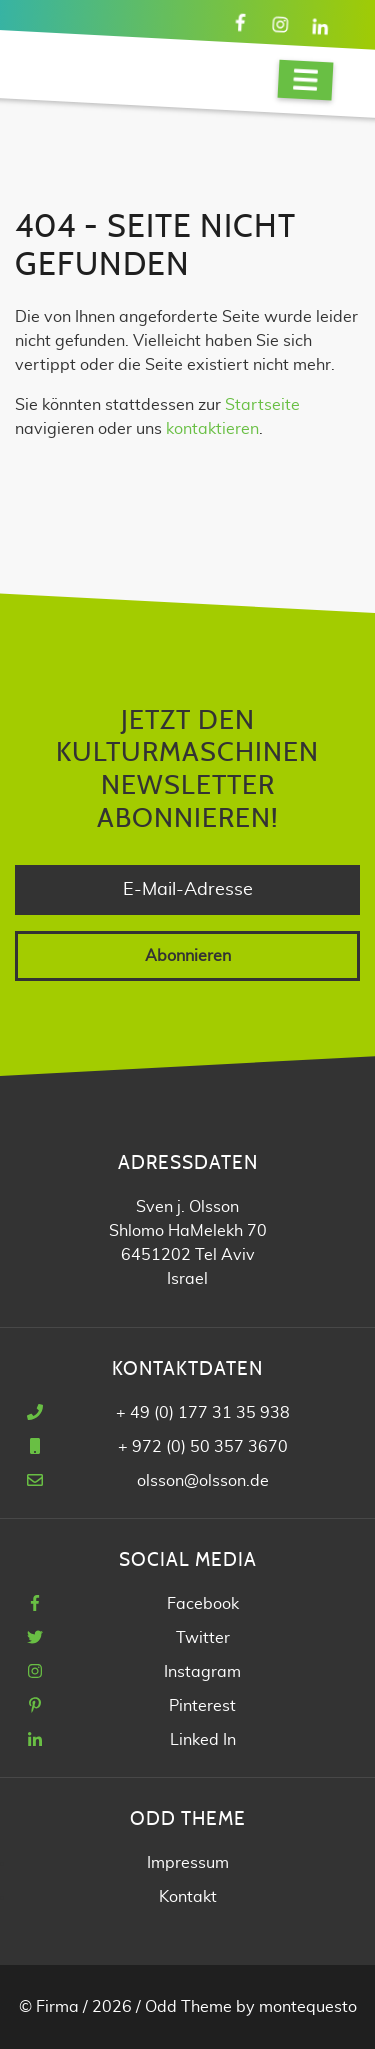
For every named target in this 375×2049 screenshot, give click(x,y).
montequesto (308, 2007)
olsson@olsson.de (203, 1481)
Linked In (203, 1740)
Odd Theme (188, 2007)
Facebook (203, 1604)
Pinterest (202, 1706)
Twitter (203, 1638)
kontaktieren (212, 429)
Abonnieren (188, 956)
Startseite (262, 405)
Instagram (202, 1672)
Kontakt (188, 1897)
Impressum (188, 1863)
